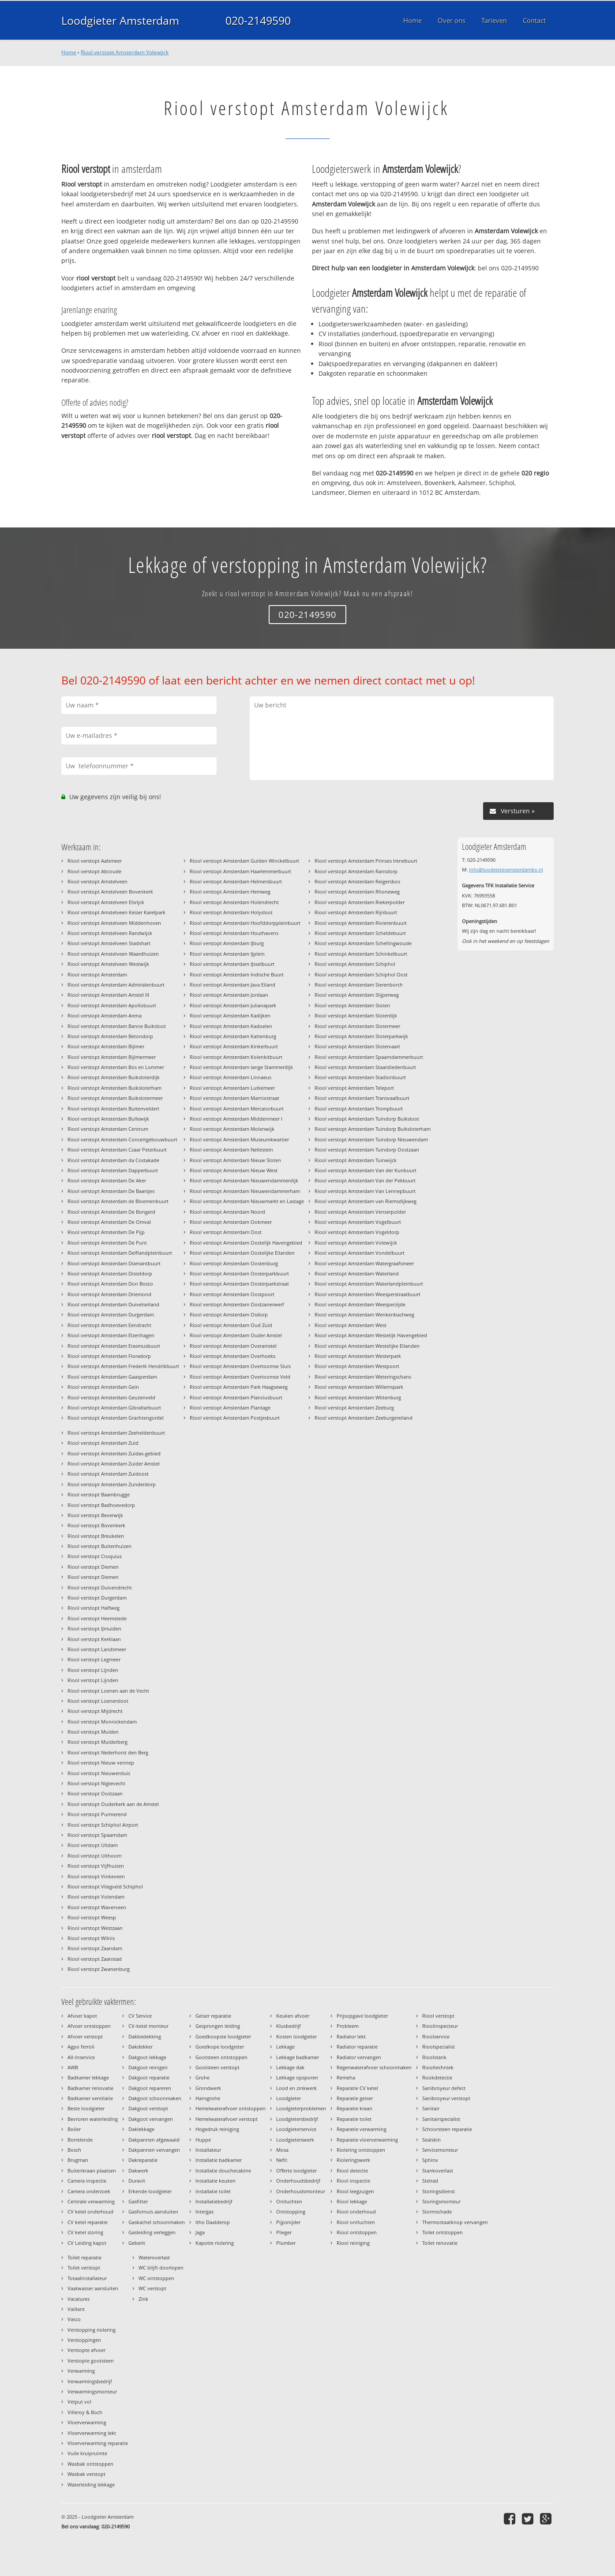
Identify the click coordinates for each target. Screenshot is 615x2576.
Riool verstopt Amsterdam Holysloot (231, 912)
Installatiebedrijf (213, 2201)
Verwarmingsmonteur (92, 2391)
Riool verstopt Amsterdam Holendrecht (234, 902)
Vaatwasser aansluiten (93, 2288)
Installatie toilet (213, 2191)
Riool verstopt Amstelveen (98, 881)
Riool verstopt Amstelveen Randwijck (110, 933)
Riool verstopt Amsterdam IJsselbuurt (232, 964)
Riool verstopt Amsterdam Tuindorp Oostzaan (367, 1149)
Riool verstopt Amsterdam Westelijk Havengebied (371, 1335)
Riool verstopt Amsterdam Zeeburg (354, 1407)
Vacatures (79, 2299)
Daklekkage (141, 2129)
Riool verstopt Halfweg (94, 1607)
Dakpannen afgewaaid (154, 2139)
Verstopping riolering (92, 2329)
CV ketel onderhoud (90, 2211)
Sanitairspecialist (441, 2119)
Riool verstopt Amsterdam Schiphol (355, 964)
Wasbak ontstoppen (90, 2463)
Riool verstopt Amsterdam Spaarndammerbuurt (369, 1057)
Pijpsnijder (288, 2222)
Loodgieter (288, 2098)
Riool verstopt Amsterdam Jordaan (229, 994)
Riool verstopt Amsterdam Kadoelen (231, 1026)
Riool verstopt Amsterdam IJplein (227, 953)
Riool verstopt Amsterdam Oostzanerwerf (237, 1304)
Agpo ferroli (81, 2046)
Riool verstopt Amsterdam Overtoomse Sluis (240, 1366)
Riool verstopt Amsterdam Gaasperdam (112, 1376)
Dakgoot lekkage (147, 2057)
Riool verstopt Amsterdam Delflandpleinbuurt (120, 1252)
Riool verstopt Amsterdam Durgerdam (111, 1314)
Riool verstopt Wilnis (91, 1938)
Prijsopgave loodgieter (362, 2015)
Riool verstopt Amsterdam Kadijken (230, 1015)
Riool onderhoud (356, 2211)
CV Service (140, 2015)
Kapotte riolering (214, 2243)
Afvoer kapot (82, 2015)
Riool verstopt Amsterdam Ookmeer (231, 1222)
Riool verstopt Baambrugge (99, 1494)
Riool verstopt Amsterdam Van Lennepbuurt (365, 1191)
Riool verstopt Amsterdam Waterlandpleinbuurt (369, 1283)
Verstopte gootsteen (91, 2360)
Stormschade (437, 2211)
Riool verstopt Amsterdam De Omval (109, 1222)
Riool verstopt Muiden (93, 1731)
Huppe (203, 2139)
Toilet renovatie (440, 2243)
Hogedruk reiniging (217, 2129)
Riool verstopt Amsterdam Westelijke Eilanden (367, 1345)
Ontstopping (290, 2211)
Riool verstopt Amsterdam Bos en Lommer (116, 1067)
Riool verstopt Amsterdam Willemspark (359, 1386)
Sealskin (431, 2139)
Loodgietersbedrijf (297, 2119)
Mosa (282, 2149)
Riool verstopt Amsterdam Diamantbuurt (114, 1263)
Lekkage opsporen (297, 2077)
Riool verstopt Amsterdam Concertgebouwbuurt (122, 1139)
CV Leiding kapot (87, 2243)
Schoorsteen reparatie (447, 2129)
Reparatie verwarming (361, 2129)
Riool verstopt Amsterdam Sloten (352, 1005)
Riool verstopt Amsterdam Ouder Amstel (236, 1335)
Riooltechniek (438, 2067)
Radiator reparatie (357, 2046)
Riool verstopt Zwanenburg (99, 1969)
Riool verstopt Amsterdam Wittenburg (358, 1397)
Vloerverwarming (87, 2422)
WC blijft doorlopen (161, 2267)
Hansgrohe (207, 2098)
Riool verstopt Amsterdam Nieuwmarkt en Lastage (247, 1201)
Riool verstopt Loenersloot (98, 1700)
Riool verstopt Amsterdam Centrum (108, 1128)
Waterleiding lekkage (91, 2484)
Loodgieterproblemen (301, 2108)
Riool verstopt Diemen (93, 1566)
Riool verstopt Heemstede (97, 1618)
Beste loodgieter (86, 2108)
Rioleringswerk (353, 2160)
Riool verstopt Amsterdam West (350, 1325)
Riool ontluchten (356, 2222)
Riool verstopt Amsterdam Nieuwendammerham (245, 1191)
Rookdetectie (437, 2077)
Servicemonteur (440, 2149)
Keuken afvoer (292, 2015)
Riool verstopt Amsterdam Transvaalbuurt (362, 1098)
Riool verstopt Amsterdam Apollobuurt (112, 1005)
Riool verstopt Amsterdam (97, 974)
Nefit (281, 2160)
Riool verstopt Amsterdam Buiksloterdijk (114, 1077)
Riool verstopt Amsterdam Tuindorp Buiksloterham (373, 1128)
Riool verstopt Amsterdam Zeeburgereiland (363, 1417)
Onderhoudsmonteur (300, 2191)
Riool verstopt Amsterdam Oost (226, 1232)
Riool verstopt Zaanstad (95, 1958)
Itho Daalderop (212, 2222)
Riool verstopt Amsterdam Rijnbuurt (356, 912)
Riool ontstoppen (357, 2232)
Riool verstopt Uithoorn (95, 1855)
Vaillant (76, 2309)
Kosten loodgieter (296, 2036)
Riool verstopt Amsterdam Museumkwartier (239, 1139)
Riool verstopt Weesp (92, 1917)
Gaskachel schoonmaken (156, 2222)
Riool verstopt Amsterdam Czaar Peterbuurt (117, 1149)
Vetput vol (79, 2401)
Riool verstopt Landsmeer (97, 1649)
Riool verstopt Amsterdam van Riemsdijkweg (365, 1201)
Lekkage (285, 2046)
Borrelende (80, 2139)
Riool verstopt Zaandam (95, 1948)
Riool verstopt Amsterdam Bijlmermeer (112, 1057)
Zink (143, 2299)
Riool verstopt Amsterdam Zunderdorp (112, 1484)
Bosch (74, 2149)
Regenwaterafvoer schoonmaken (374, 2067)
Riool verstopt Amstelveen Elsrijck (106, 902)
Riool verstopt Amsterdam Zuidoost (108, 1473)
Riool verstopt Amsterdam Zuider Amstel (114, 1463)
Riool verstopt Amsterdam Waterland (357, 1273)
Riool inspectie (353, 2180)
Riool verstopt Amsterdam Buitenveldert (113, 1108)
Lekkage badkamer (297, 2057)
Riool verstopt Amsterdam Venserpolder (360, 1211)
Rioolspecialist (438, 2046)
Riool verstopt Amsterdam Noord (227, 1211)
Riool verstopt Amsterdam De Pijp (106, 1232)
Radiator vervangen (359, 2057)
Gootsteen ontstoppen (221, 2057)
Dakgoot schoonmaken (154, 2098)
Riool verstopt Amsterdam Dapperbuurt (113, 1170)
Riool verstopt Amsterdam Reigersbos (357, 881)
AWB (73, 2067)
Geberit (136, 2243)
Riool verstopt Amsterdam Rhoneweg (357, 891)
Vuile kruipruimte (87, 2453)
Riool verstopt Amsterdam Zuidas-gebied (114, 1453)
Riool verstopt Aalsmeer (95, 860)
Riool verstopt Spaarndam (97, 1835)
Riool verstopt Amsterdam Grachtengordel (116, 1417)
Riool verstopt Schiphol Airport (103, 1824)
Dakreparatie (143, 2160)
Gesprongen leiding (217, 2026)
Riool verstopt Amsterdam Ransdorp (356, 871)
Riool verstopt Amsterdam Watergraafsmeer (364, 1263)
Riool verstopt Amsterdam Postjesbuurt (235, 1417)
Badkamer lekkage (88, 2077)
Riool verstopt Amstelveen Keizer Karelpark (116, 912)
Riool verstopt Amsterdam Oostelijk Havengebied (246, 1242)
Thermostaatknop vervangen (455, 2222)
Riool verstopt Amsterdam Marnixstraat (234, 1098)
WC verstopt (152, 2288)
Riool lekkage (352, 2201)
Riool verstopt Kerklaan (94, 1639)
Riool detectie (352, 2170)
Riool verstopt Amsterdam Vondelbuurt (360, 1252)
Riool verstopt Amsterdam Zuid (103, 1442)
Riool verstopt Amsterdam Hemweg (230, 891)
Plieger (284, 2232)
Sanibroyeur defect (443, 2088)
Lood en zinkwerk (296, 2088)
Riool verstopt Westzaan (95, 1928)
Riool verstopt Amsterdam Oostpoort (232, 1294)
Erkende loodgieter (150, 2191)
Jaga (200, 2232)
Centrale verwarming (91, 2201)
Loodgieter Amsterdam (120, 20)
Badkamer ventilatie (90, 2098)
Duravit (136, 2180)
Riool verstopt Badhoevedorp (101, 1505)
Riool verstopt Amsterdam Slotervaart (357, 1046)
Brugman (78, 2160)
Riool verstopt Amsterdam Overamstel (233, 1345)
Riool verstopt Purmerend (97, 1814)
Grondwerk (208, 2088)
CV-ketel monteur (148, 2026)
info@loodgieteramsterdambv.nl (506, 869)
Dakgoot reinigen (148, 2067)
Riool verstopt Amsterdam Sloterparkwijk (361, 1036)
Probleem (348, 2026)
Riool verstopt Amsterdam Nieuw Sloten (235, 1160)
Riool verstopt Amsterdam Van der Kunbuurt (365, 1170)
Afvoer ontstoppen (89, 2026)
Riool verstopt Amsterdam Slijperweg (357, 994)
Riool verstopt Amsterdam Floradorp (109, 1356)
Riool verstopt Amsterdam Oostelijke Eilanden (242, 1252)
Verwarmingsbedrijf (90, 2381)
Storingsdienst (438, 2191)
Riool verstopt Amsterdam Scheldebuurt (360, 933)
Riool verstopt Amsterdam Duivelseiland (113, 1304)
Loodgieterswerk (295, 2139)
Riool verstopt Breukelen (96, 1536)
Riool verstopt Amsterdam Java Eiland (232, 984)
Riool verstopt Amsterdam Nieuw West (234, 1170)
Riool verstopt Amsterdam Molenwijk (232, 1128)
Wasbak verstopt (86, 2474)
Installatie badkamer (218, 2160)
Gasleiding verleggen (152, 2232)
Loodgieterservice (296, 2129)
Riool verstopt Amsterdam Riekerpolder (360, 902)
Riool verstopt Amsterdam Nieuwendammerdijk (244, 1180)
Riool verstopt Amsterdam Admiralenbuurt (116, 984)
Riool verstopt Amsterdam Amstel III (108, 994)
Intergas (204, 2211)
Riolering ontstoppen (361, 2149)
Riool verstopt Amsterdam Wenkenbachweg (364, 1314)
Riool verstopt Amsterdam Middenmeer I (236, 1118)
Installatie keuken (215, 2180)
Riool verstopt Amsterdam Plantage (230, 1407)
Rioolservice (436, 2036)
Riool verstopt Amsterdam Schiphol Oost (361, 974)
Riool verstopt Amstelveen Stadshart (109, 943)
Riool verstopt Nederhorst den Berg (108, 1752)
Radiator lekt (351, 2036)
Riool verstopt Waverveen (97, 1907)
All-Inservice (81, 2057)
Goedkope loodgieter (219, 2046)
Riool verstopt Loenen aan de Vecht (108, 1690)
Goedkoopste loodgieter (223, 2036)
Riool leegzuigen (355, 2191)
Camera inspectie (87, 2180)
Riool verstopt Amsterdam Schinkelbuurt (361, 953)
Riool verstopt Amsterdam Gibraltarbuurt (114, 1407)
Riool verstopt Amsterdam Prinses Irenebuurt (366, 860)
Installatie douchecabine (223, 2170)
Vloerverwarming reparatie (98, 2443)
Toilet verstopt (84, 2267)
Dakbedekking (144, 2036)
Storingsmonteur (441, 2201)
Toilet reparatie (84, 2257)
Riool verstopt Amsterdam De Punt (107, 1242)
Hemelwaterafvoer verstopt (226, 2119)
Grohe (202, 2077)
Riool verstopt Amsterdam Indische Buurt (237, 974)
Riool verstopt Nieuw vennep (101, 1762)
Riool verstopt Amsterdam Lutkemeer (232, 1087)
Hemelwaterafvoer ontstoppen (230, 2108)
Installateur (208, 2149)
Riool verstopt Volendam (96, 1896)
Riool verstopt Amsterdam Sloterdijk (356, 1015)
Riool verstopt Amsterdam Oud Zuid (231, 1325)
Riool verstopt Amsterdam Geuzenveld (111, 1397)
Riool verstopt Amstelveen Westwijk (108, 964)
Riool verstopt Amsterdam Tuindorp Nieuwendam (371, 1139)
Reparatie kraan (354, 2108)
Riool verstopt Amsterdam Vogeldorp (357, 1232)
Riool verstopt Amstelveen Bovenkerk (110, 891)
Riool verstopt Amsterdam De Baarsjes (111, 1191)
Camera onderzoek (89, 2191)
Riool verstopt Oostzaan (95, 1793)
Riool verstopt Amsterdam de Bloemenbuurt (118, 1201)
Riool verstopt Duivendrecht (100, 1587)
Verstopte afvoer (86, 2350)
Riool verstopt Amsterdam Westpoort (357, 1366)
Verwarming (81, 2370)
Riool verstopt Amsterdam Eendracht (109, 1325)
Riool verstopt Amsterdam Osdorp (229, 1314)
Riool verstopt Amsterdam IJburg (227, 943)
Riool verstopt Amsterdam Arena (105, 1015)
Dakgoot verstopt (148, 2108)
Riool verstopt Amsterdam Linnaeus (230, 1077)
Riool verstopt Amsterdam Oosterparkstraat (239, 1283)
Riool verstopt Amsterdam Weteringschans (363, 1376)
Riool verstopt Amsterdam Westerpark (358, 1356)
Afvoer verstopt (85, 2036)
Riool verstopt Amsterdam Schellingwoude (363, 943)
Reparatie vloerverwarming (367, 2139)
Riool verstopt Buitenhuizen (99, 1546)
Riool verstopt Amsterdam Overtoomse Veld (240, 1376)
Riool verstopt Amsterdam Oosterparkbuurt (239, 1273)
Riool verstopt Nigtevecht (96, 1783)
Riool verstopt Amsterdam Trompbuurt (359, 1108)
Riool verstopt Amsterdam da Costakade (113, 1160)
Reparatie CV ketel (357, 2088)
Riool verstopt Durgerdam (97, 1597)
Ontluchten (289, 2201)
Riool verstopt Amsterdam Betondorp (110, 1036)
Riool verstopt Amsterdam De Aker (107, 1180)
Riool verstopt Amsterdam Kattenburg (233, 1036)
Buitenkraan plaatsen (92, 2170)
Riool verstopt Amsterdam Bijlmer (106, 1046)
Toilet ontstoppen (442, 2232)
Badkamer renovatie (90, 2088)
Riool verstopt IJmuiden (94, 1628)
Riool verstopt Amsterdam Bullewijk (108, 1118)
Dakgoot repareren (149, 2088)
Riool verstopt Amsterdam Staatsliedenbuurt (365, 1067)
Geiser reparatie (213, 2015)
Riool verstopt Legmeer (94, 1659)
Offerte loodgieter (296, 2170)
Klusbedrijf (288, 2026)
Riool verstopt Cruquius (95, 1556)
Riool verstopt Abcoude (94, 871)
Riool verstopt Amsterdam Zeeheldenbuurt (116, 1432)
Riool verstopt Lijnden (93, 1670)
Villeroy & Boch (85, 2412)
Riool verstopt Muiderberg (98, 1742)
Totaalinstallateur (87, 2278)
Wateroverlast (154, 2257)
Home (68, 52)
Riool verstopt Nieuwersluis (99, 1773)
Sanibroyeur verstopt (446, 2098)
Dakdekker (140, 2046)
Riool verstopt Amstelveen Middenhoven (114, 923)
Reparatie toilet (354, 2119)
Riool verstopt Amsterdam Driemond (109, 1294)
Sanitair (430, 2108)
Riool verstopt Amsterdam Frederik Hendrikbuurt (123, 1366)
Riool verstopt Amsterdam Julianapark (233, 1005)
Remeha (346, 2077)
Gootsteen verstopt (217, 2067)
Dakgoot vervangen (150, 2119)
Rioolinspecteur (440, 2026)
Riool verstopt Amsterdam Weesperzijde (360, 1304)
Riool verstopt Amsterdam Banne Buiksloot (117, 1026)
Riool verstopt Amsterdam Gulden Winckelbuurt (244, 860)
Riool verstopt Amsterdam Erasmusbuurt (114, 1345)
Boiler (74, 2129)
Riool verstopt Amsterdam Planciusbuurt (236, 1397)
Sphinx (430, 2160)
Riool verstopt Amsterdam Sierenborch (359, 984)
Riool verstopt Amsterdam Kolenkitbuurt (236, 1057)
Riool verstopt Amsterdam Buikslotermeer (115, 1098)
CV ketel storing (85, 2232)
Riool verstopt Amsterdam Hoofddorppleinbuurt (245, 923)
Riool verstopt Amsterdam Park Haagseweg (239, 1386)
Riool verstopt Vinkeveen (96, 1876)
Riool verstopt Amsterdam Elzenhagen (111, 1335)
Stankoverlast (437, 2170)
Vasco (74, 2319)
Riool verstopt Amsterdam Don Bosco (110, 1283)
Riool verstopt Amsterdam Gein (103, 1386)
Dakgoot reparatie (148, 2077)
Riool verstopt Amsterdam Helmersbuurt (236, 881)
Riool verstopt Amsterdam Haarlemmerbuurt (240, 871)
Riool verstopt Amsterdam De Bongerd (111, 1211)
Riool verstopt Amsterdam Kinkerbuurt (234, 1046)
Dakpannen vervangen (154, 2149)
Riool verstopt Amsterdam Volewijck (125, 52)
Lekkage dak (290, 2067)
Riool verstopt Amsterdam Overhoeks (232, 1356)
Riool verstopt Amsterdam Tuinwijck (356, 1160)
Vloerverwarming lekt (92, 2433)
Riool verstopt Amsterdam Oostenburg (234, 1263)
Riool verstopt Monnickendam (102, 1721)
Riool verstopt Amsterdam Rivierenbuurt (361, 923)
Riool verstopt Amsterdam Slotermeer (357, 1026)
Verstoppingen (84, 2340)
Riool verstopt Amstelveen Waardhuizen (113, 953)
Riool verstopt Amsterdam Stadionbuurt (360, 1077)
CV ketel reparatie (88, 2222)
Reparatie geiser (355, 2098)
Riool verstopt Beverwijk (95, 1515)
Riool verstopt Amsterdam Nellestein (231, 1149)
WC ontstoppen (156, 2278)
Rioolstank (434, 2057)
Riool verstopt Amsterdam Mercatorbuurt (237, 1108)
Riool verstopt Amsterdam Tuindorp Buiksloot (367, 1118)
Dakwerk (138, 2170)
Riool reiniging (353, 2243)
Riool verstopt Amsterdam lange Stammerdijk (241, 1067)
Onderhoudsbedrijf (298, 2180)
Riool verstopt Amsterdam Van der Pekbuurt (365, 1180)
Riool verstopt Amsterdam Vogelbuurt (358, 1222)
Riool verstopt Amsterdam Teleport (354, 1087)
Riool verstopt (438, 2015)
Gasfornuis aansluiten (153, 2211)
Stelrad (430, 2180)
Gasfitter (138, 2201)
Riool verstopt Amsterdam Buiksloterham (114, 1087)
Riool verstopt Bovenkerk (96, 1525)
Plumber (286, 2243)
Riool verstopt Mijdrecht (95, 1711)
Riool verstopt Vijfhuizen (96, 1865)
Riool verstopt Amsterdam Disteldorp (110, 1273)
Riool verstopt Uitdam (93, 1845)
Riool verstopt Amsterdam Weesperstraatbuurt (367, 1294)
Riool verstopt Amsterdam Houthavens (234, 933)
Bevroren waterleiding (93, 2119)
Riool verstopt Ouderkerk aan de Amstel (113, 1804)
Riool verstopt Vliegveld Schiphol (105, 1886)
